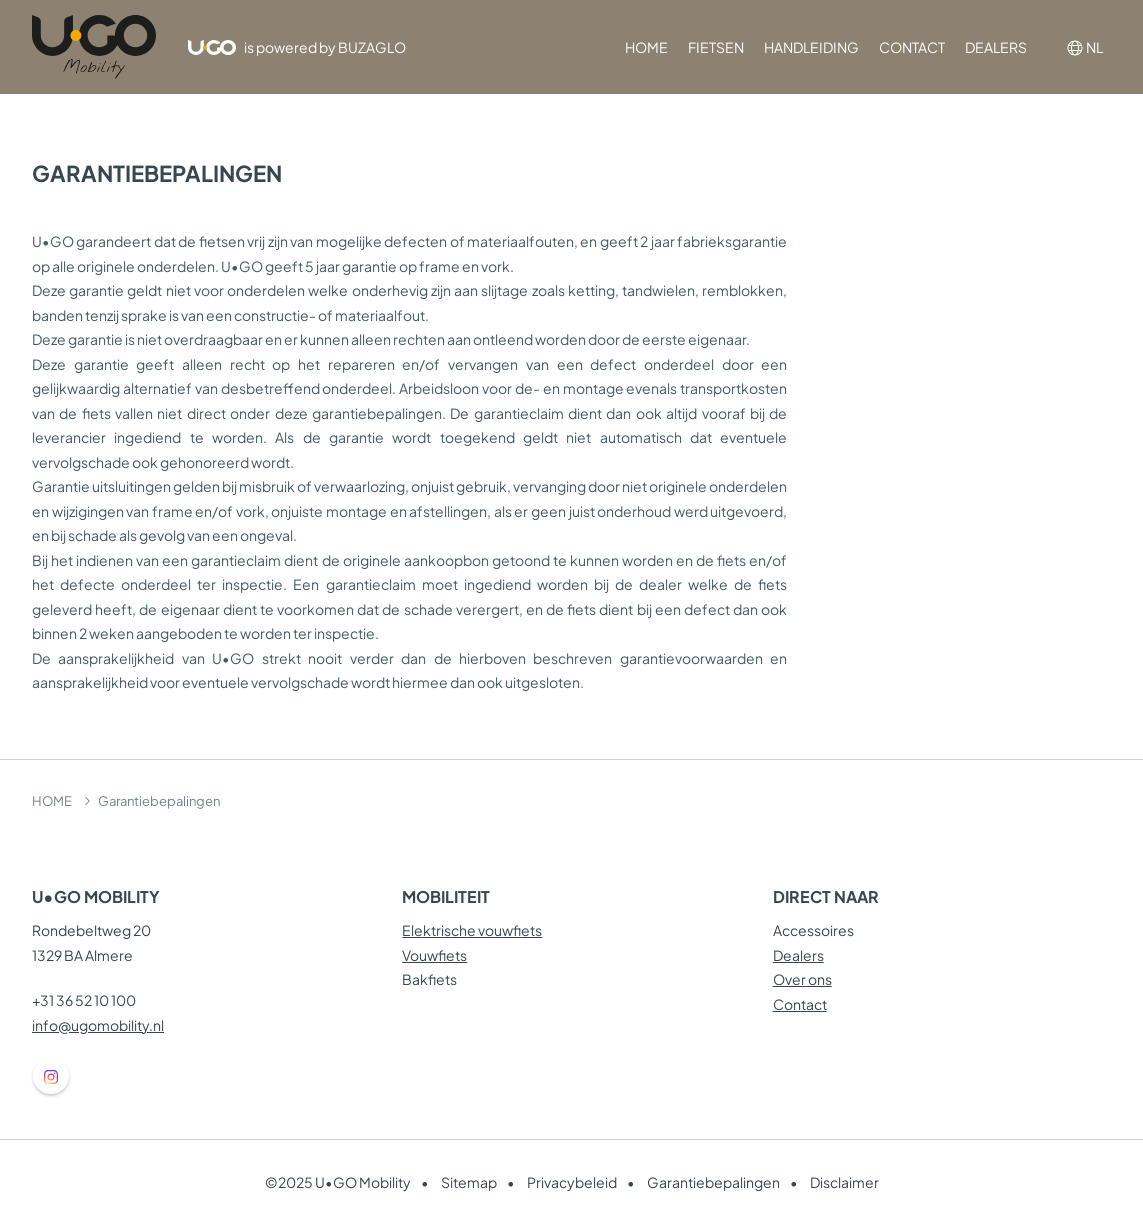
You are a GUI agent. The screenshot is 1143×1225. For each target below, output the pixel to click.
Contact (800, 1004)
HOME (646, 47)
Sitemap (469, 1182)
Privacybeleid (572, 1182)
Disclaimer (844, 1182)
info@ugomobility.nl (98, 1025)
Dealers (798, 955)
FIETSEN (716, 47)
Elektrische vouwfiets (472, 930)
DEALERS (996, 47)
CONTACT (912, 47)
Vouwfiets (434, 955)
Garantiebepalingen (713, 1182)
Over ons (802, 979)
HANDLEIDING (811, 47)
